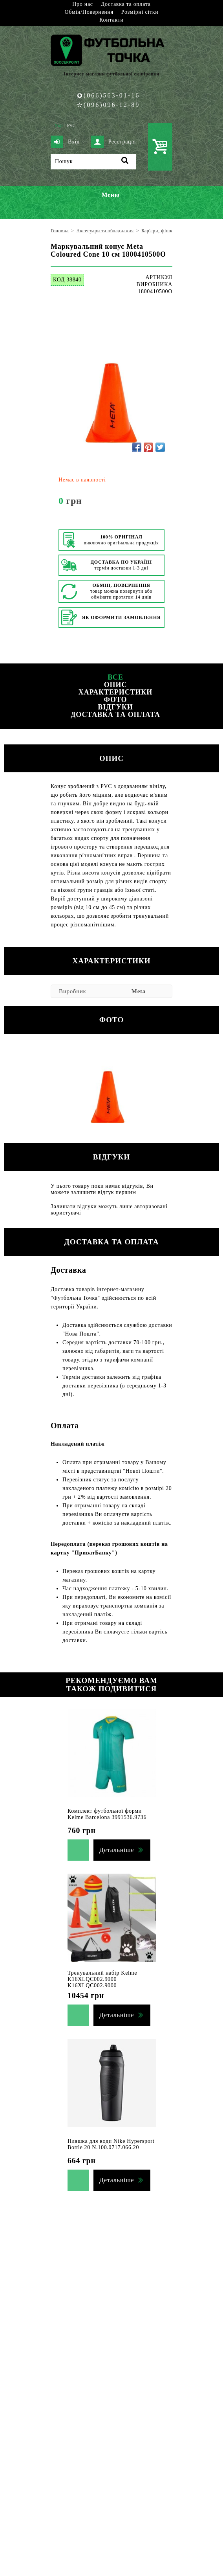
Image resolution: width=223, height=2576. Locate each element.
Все (115, 677)
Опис (115, 684)
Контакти (111, 20)
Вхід (65, 142)
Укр (59, 125)
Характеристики (115, 692)
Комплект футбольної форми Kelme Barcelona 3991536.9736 (107, 1814)
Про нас (82, 4)
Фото (115, 699)
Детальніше (116, 1850)
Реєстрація (113, 142)
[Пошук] (93, 161)
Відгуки (115, 707)
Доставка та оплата (126, 4)
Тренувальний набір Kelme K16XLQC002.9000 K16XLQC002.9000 (102, 1979)
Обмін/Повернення (88, 12)
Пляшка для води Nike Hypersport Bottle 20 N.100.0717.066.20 (111, 2144)
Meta (139, 991)
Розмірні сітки (140, 12)
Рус (71, 125)
